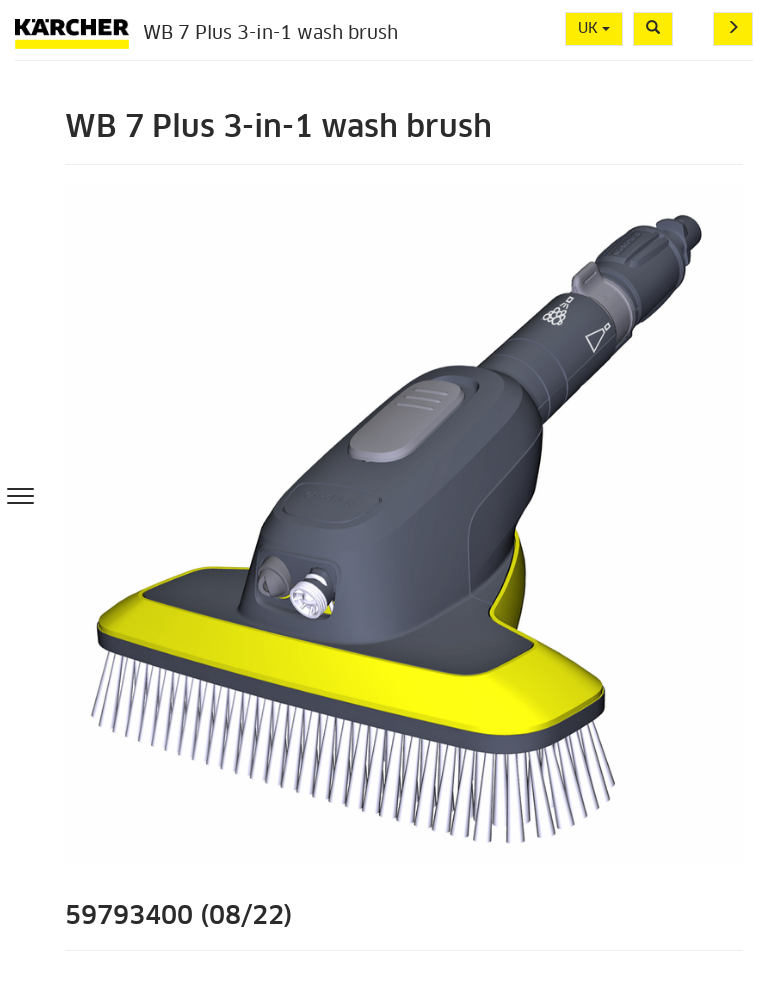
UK (594, 29)
